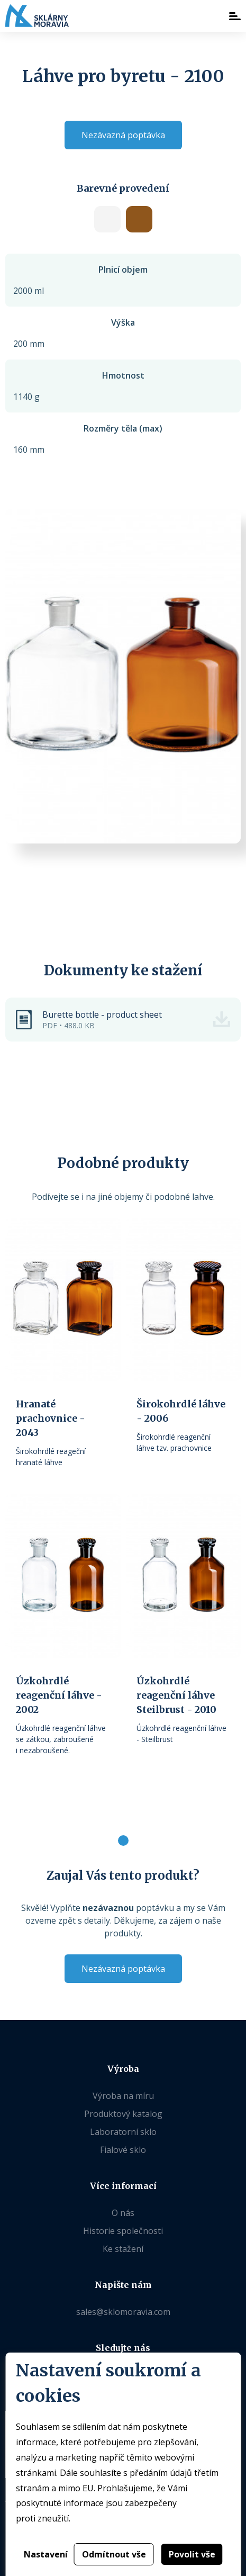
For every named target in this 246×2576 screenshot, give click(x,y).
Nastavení (46, 2554)
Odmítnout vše (114, 2554)
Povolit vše (192, 2554)
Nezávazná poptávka (123, 135)
